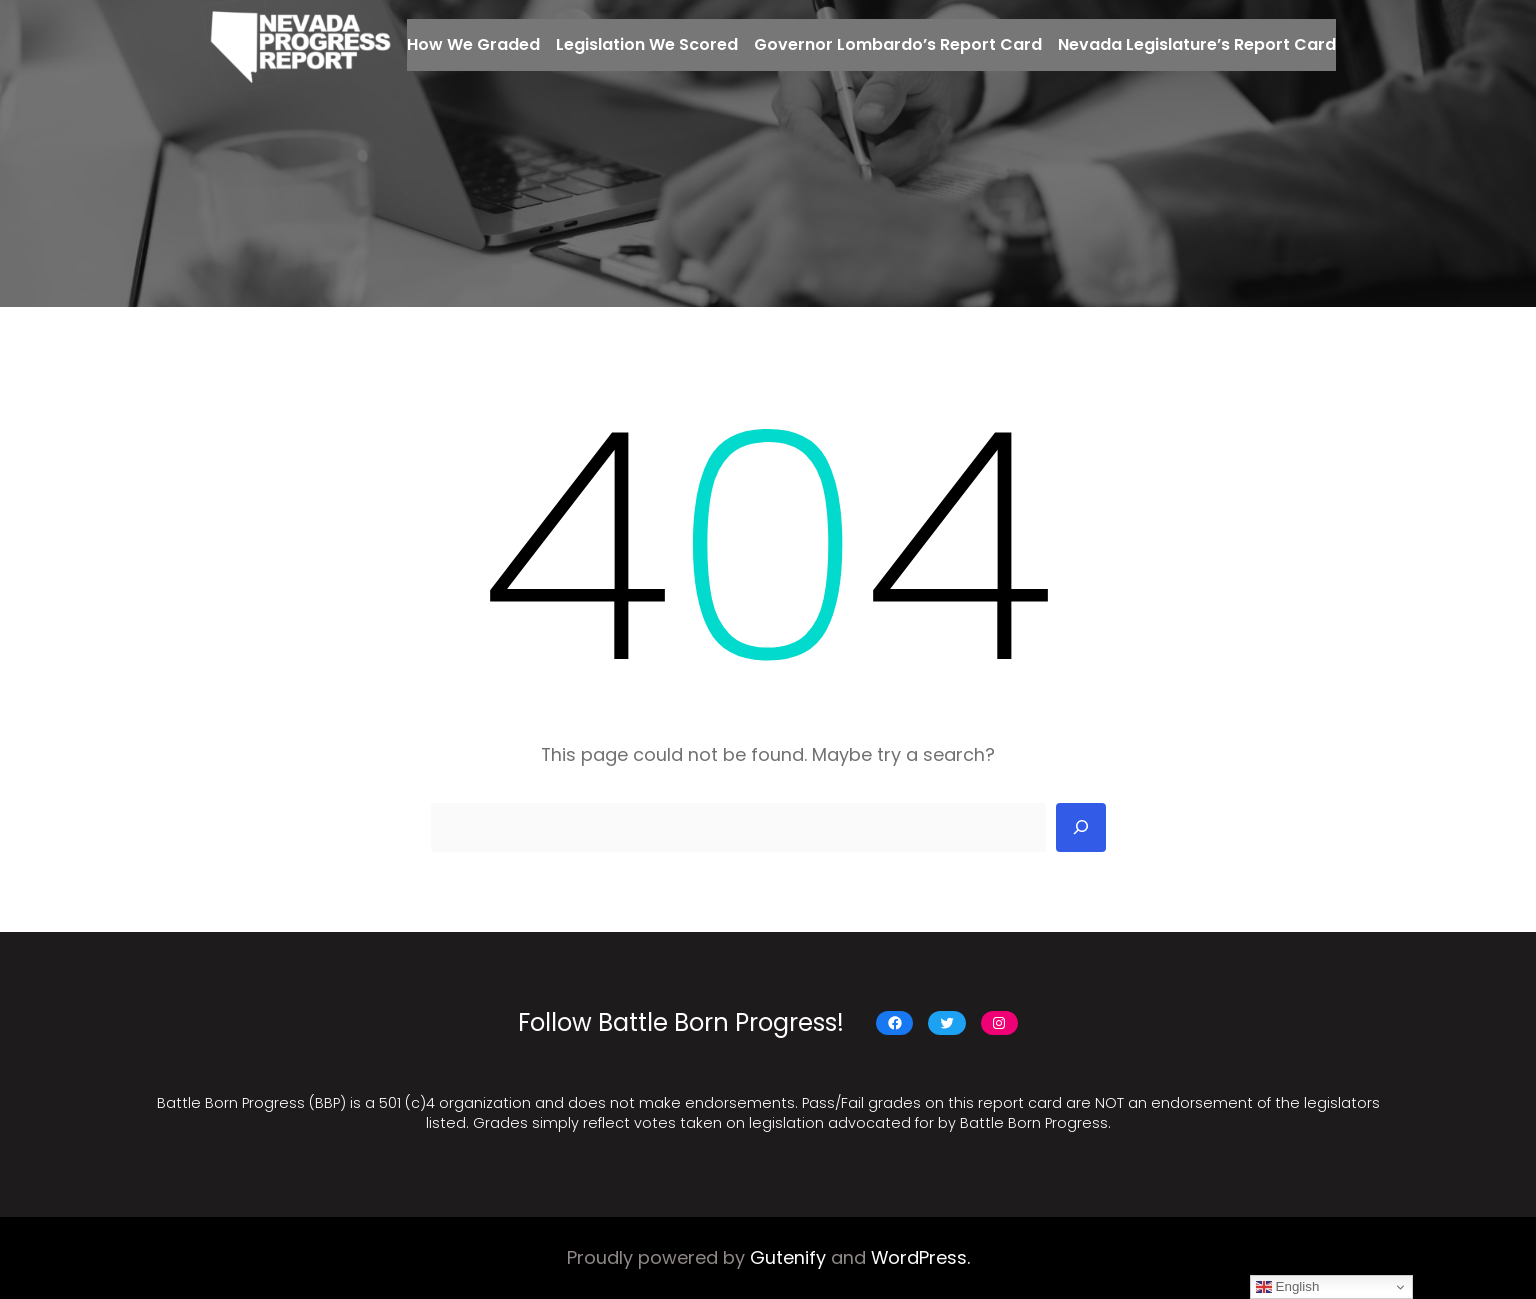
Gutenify (788, 1257)
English (1287, 1287)
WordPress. (920, 1257)
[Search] (1081, 828)
